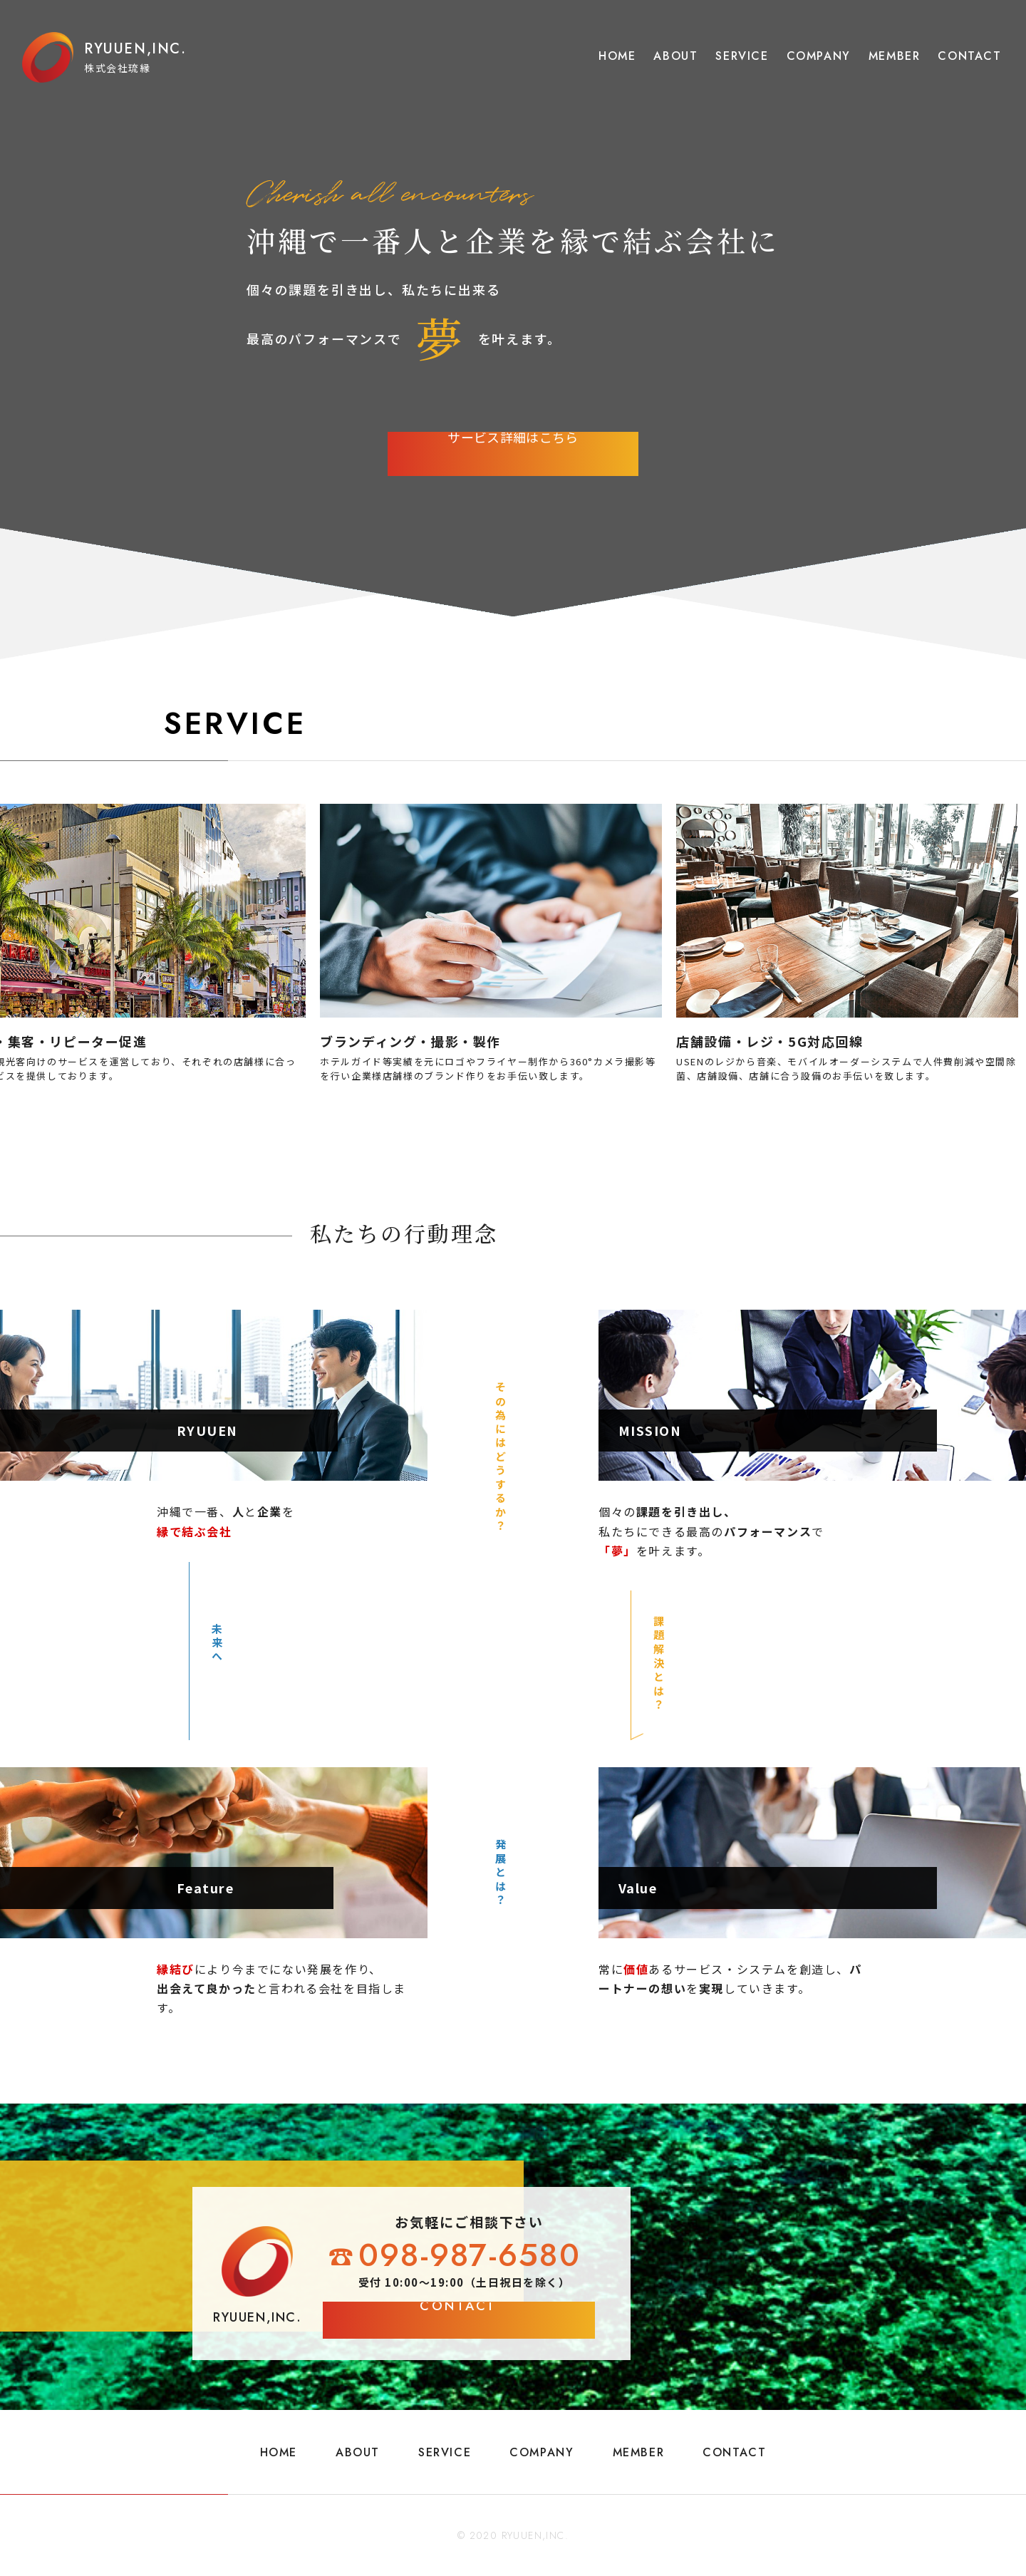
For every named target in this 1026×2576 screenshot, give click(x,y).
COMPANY (819, 56)
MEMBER (895, 56)
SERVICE (741, 56)
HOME (617, 56)
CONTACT (969, 56)
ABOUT (675, 56)
